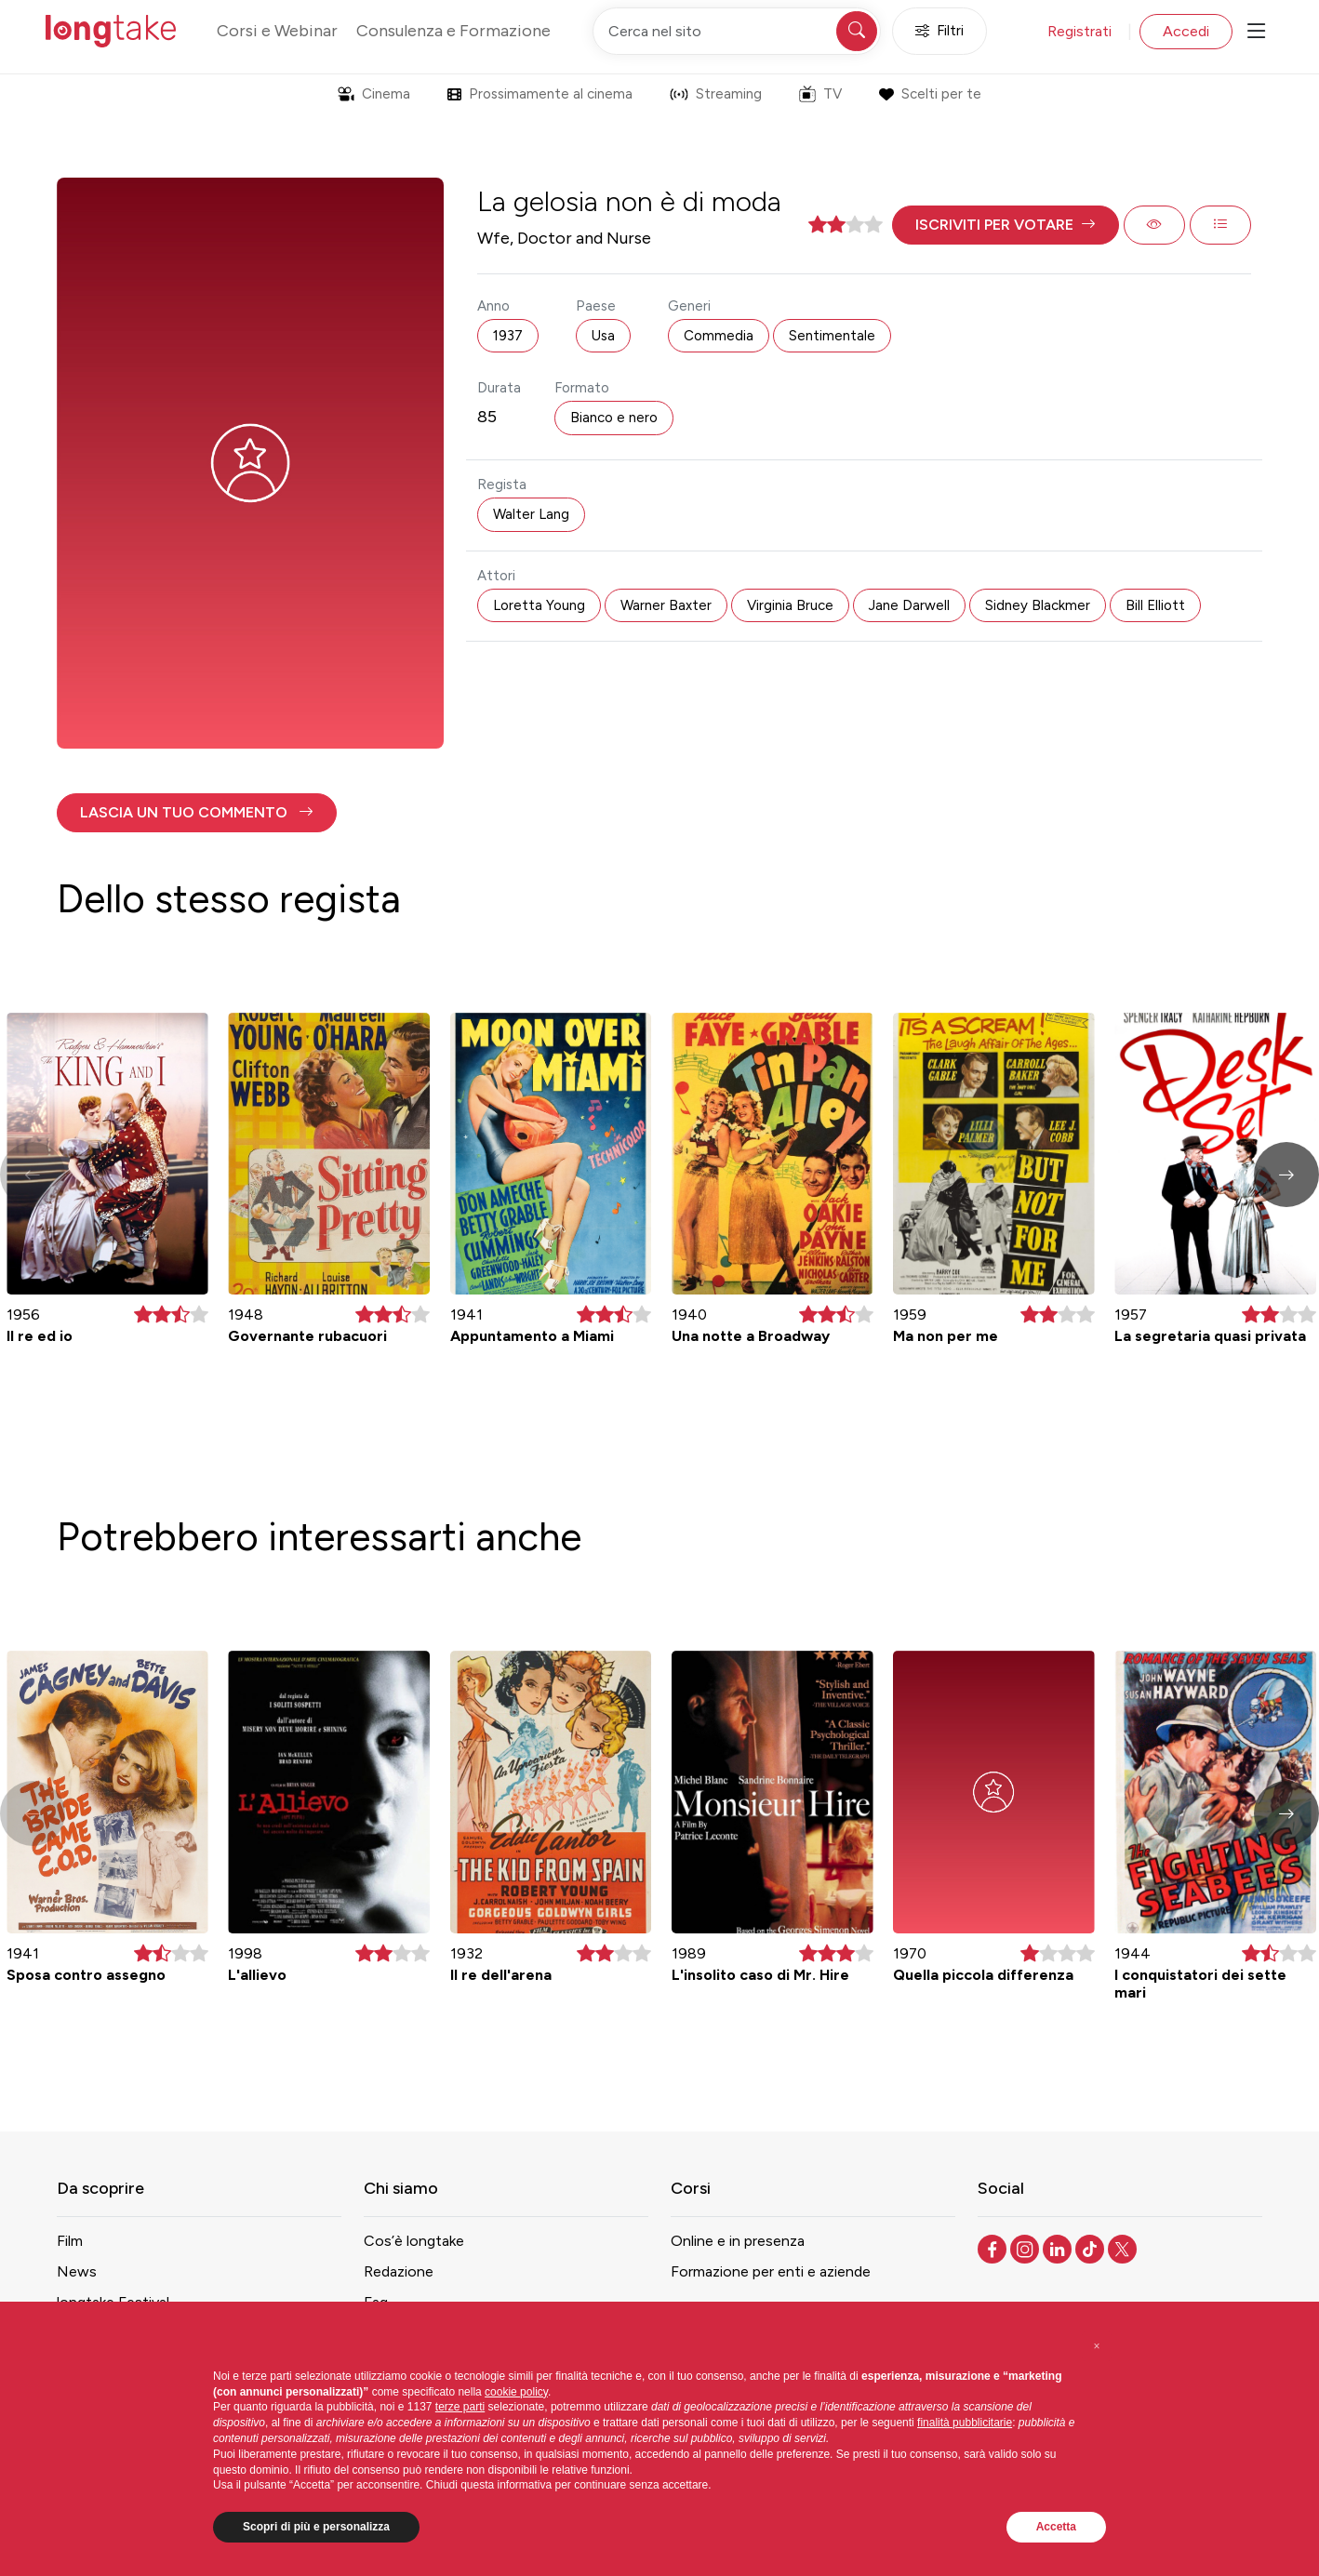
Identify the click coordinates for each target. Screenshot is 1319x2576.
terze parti (460, 2406)
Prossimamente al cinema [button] (540, 94)
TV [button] (820, 94)
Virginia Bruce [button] (790, 605)
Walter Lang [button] (531, 514)
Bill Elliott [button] (1155, 605)
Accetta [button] (1056, 2526)
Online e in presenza (738, 2241)
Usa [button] (603, 335)
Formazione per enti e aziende (771, 2271)
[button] (1005, 225)
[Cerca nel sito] (737, 31)
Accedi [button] (1186, 31)
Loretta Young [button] (539, 605)
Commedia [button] (718, 335)
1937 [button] (508, 335)
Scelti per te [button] (929, 94)
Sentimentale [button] (832, 335)
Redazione (398, 2271)
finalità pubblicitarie (964, 2422)
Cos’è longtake (414, 2241)
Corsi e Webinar (277, 30)
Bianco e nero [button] (614, 417)
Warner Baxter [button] (666, 605)
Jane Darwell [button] (909, 605)
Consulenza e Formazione (453, 30)
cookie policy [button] (516, 2391)
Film (70, 2241)
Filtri (939, 31)
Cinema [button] (374, 94)
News (77, 2271)
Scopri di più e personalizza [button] (316, 2526)
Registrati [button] (1079, 31)
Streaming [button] (716, 94)
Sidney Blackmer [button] (1037, 605)
